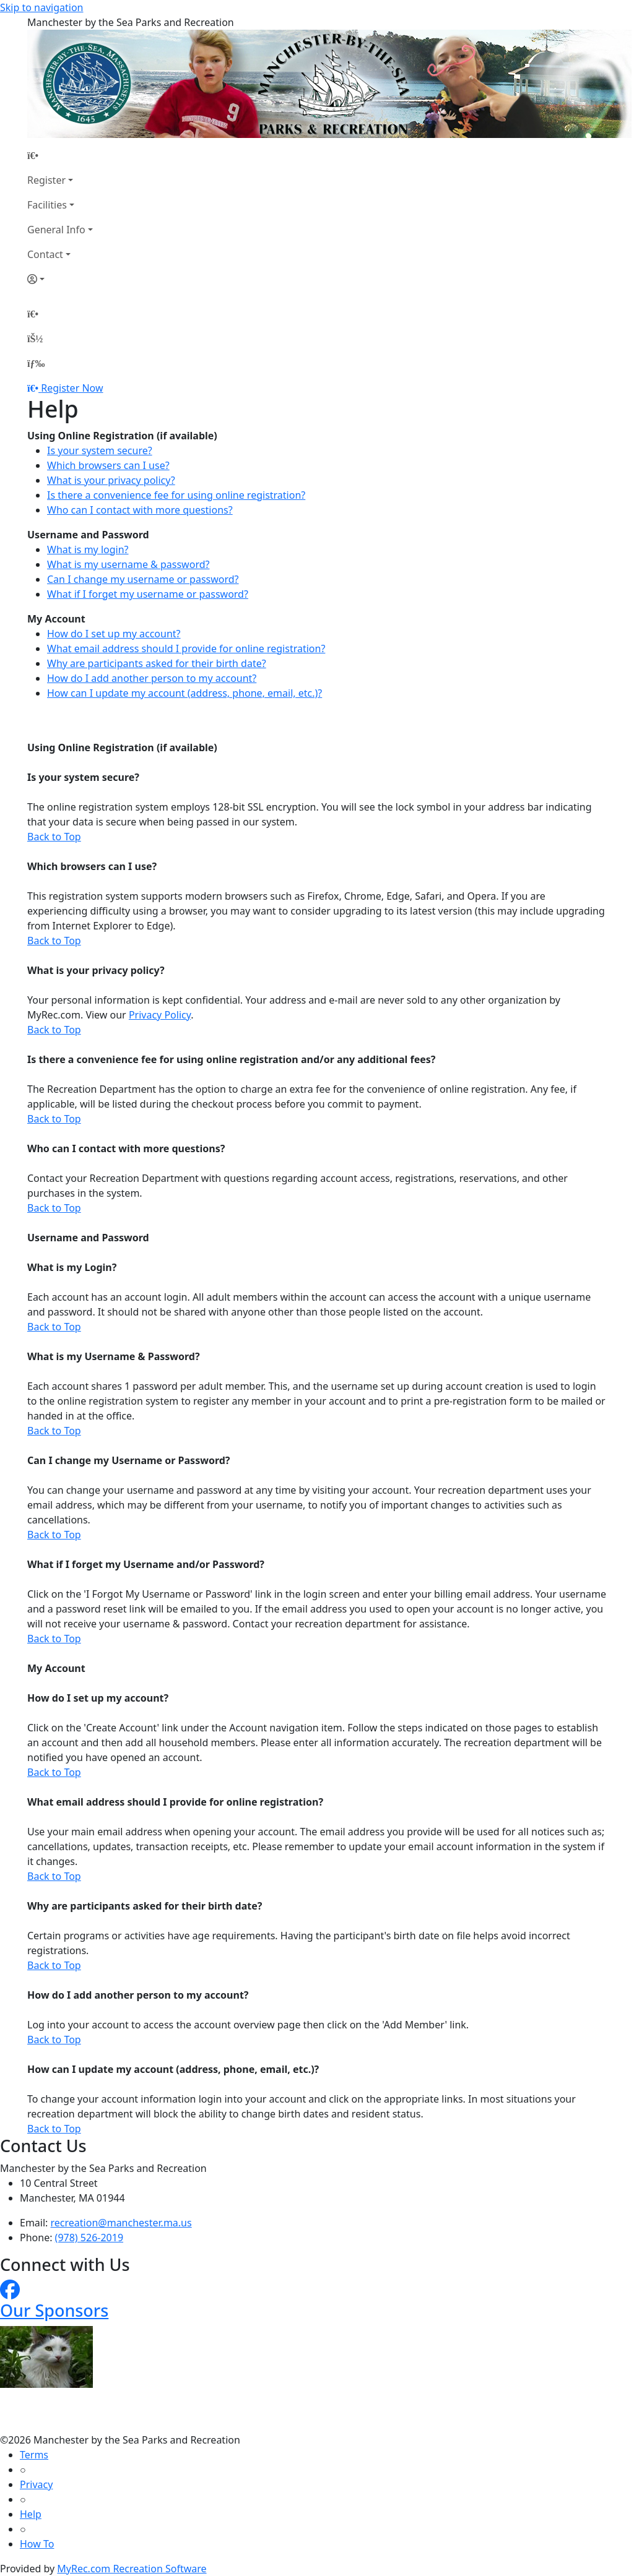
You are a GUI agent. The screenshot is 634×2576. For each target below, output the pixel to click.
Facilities (47, 205)
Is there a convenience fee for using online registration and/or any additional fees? (231, 1059)
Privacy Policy (160, 1015)
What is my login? (88, 549)
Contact (45, 254)
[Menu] (36, 363)
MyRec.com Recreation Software (131, 2568)
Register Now (72, 388)
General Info (56, 229)
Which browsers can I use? (108, 465)
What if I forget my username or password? (147, 594)
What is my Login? (71, 1267)
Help (30, 2514)
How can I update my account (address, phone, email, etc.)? (184, 693)
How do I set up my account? (114, 633)
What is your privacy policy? (111, 480)
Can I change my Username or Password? (128, 1460)
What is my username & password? (128, 564)
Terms (34, 2455)
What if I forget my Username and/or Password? (145, 1564)
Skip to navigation (41, 7)
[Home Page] (60, 155)
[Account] (60, 279)
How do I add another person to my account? (151, 678)
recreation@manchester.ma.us (121, 2222)
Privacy (36, 2484)
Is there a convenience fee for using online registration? (176, 495)
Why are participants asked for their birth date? (156, 663)
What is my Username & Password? (113, 1356)
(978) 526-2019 (89, 2237)
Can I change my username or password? (143, 579)
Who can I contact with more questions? (140, 510)
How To (37, 2544)
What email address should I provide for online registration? (186, 648)
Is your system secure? (99, 450)
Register (46, 180)
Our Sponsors (54, 2310)
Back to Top (54, 836)
